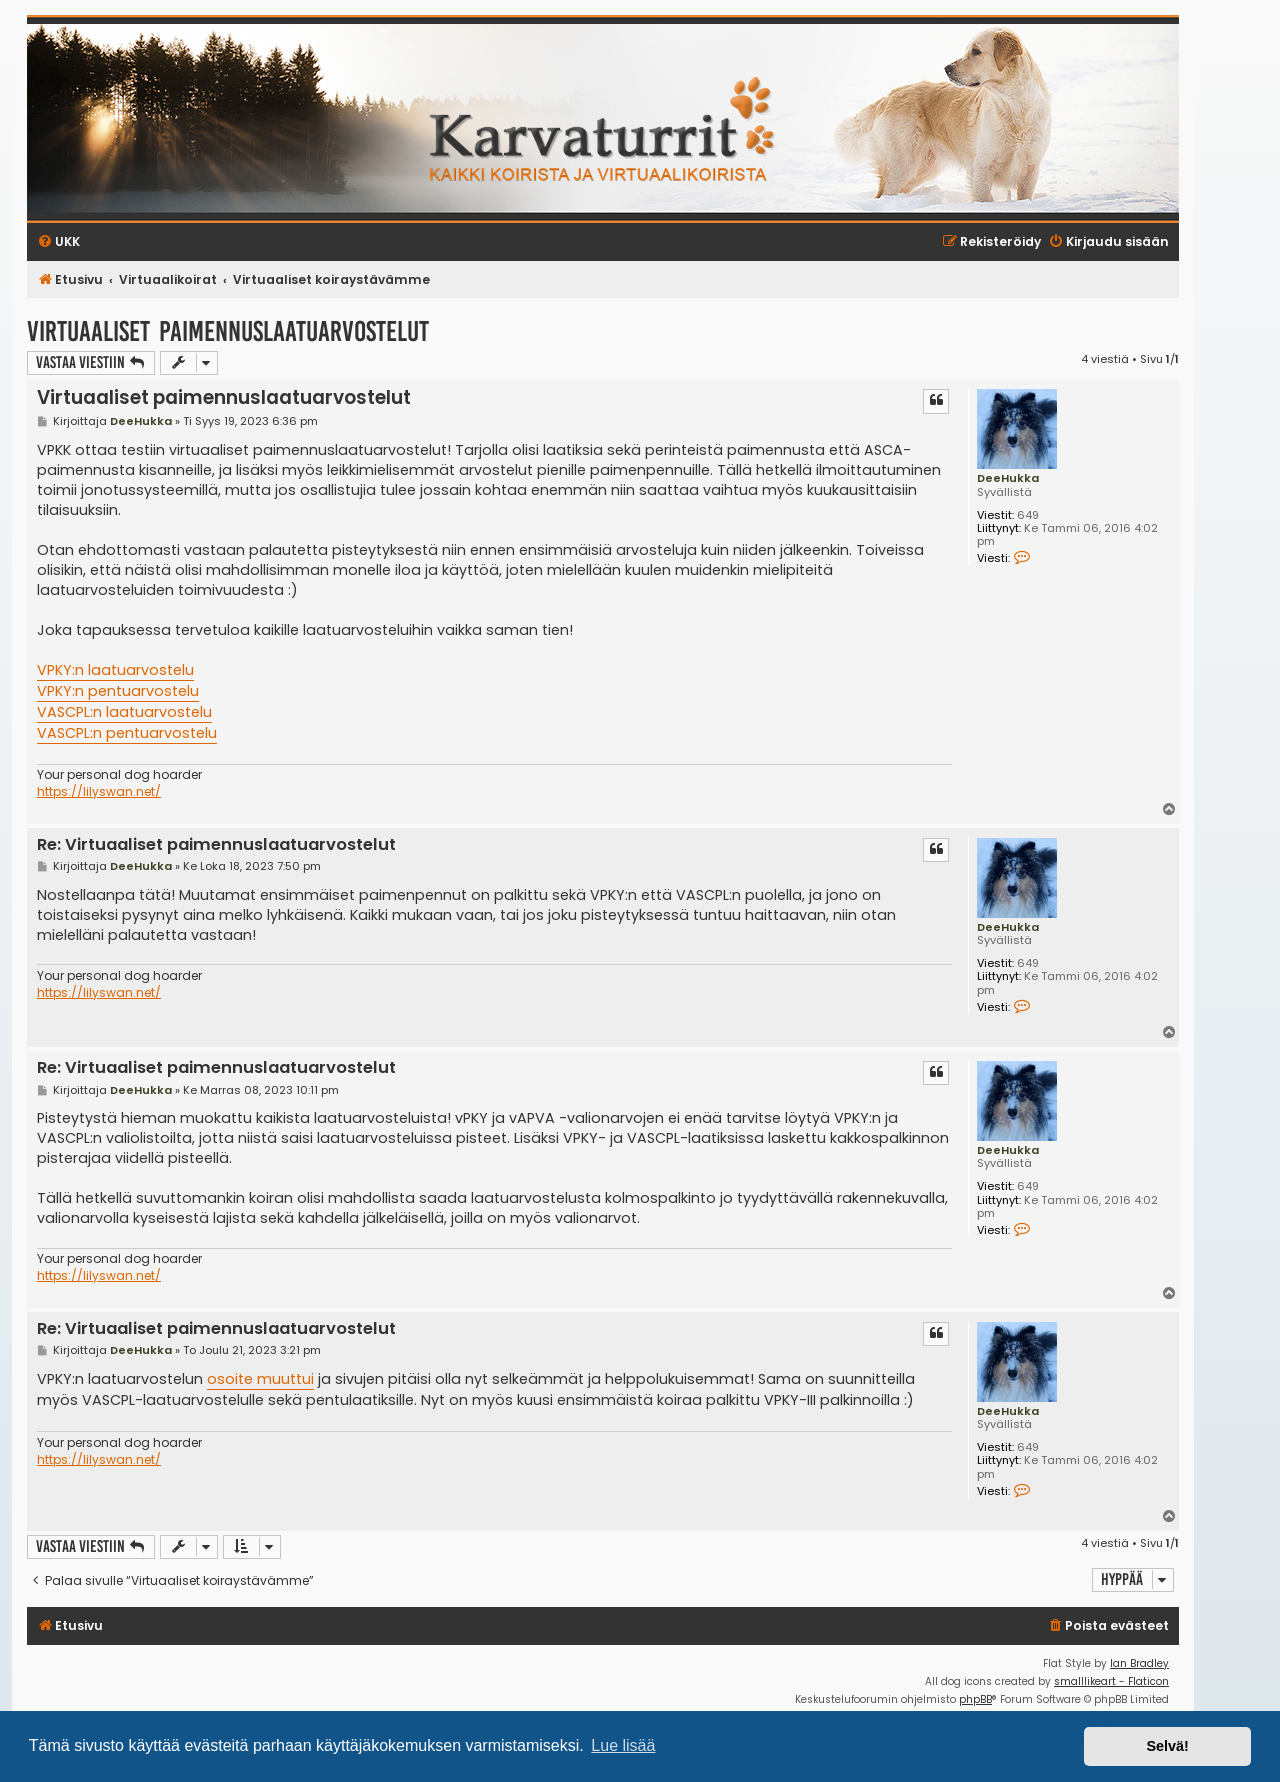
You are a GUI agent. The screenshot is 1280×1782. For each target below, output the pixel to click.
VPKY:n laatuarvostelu (115, 670)
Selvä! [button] (1167, 1746)
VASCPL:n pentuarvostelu (127, 733)
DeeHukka (1008, 478)
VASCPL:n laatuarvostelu (124, 712)
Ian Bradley (1139, 1663)
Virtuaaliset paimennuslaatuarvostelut (228, 331)
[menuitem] (1108, 1626)
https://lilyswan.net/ (99, 792)
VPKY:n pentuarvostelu (118, 691)
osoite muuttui (260, 1379)
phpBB (975, 1699)
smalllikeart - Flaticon (1111, 1681)
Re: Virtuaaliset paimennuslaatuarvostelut (216, 845)
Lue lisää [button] (623, 1745)
